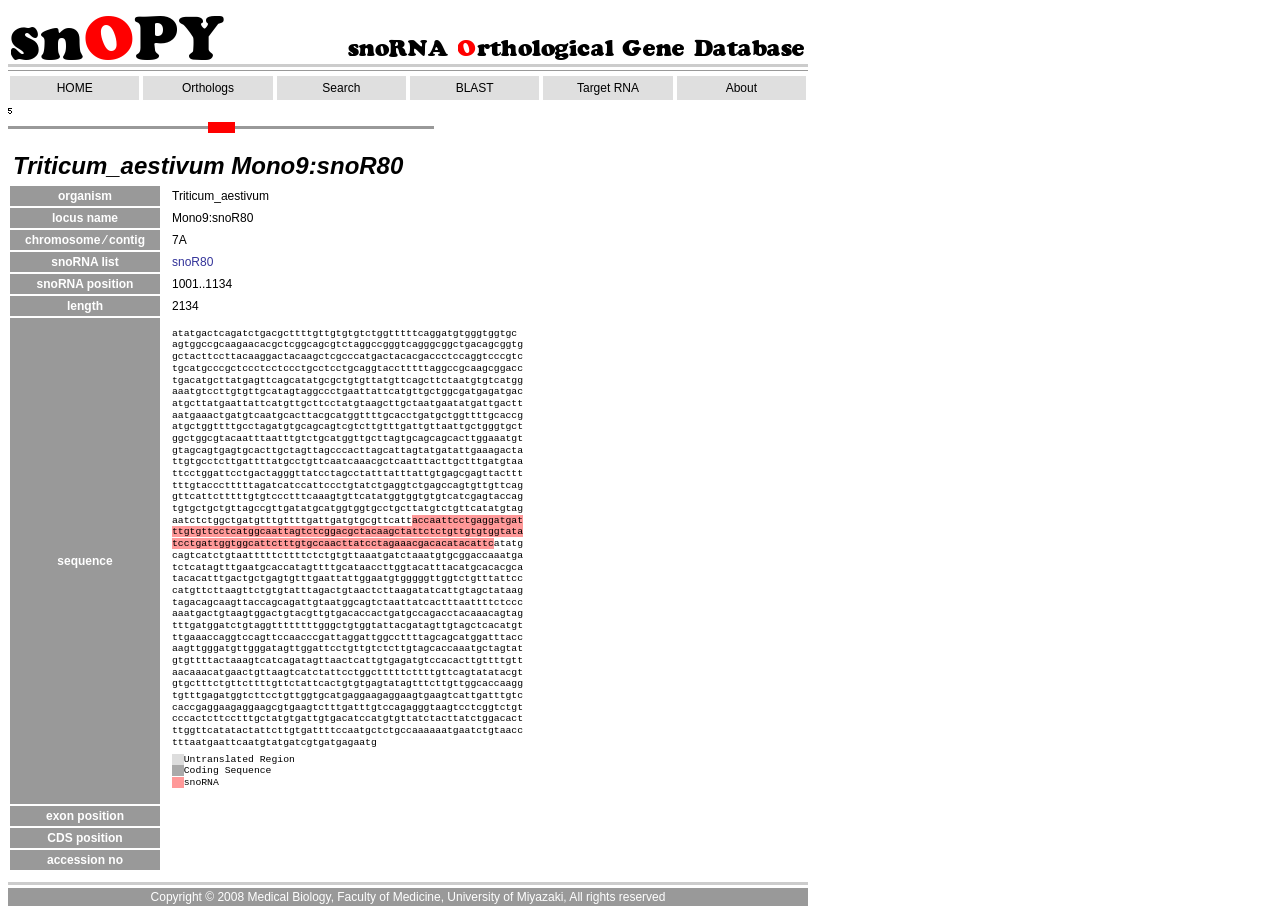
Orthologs (208, 88)
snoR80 (192, 262)
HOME (75, 88)
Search (341, 88)
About (741, 88)
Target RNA (608, 88)
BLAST (475, 88)
